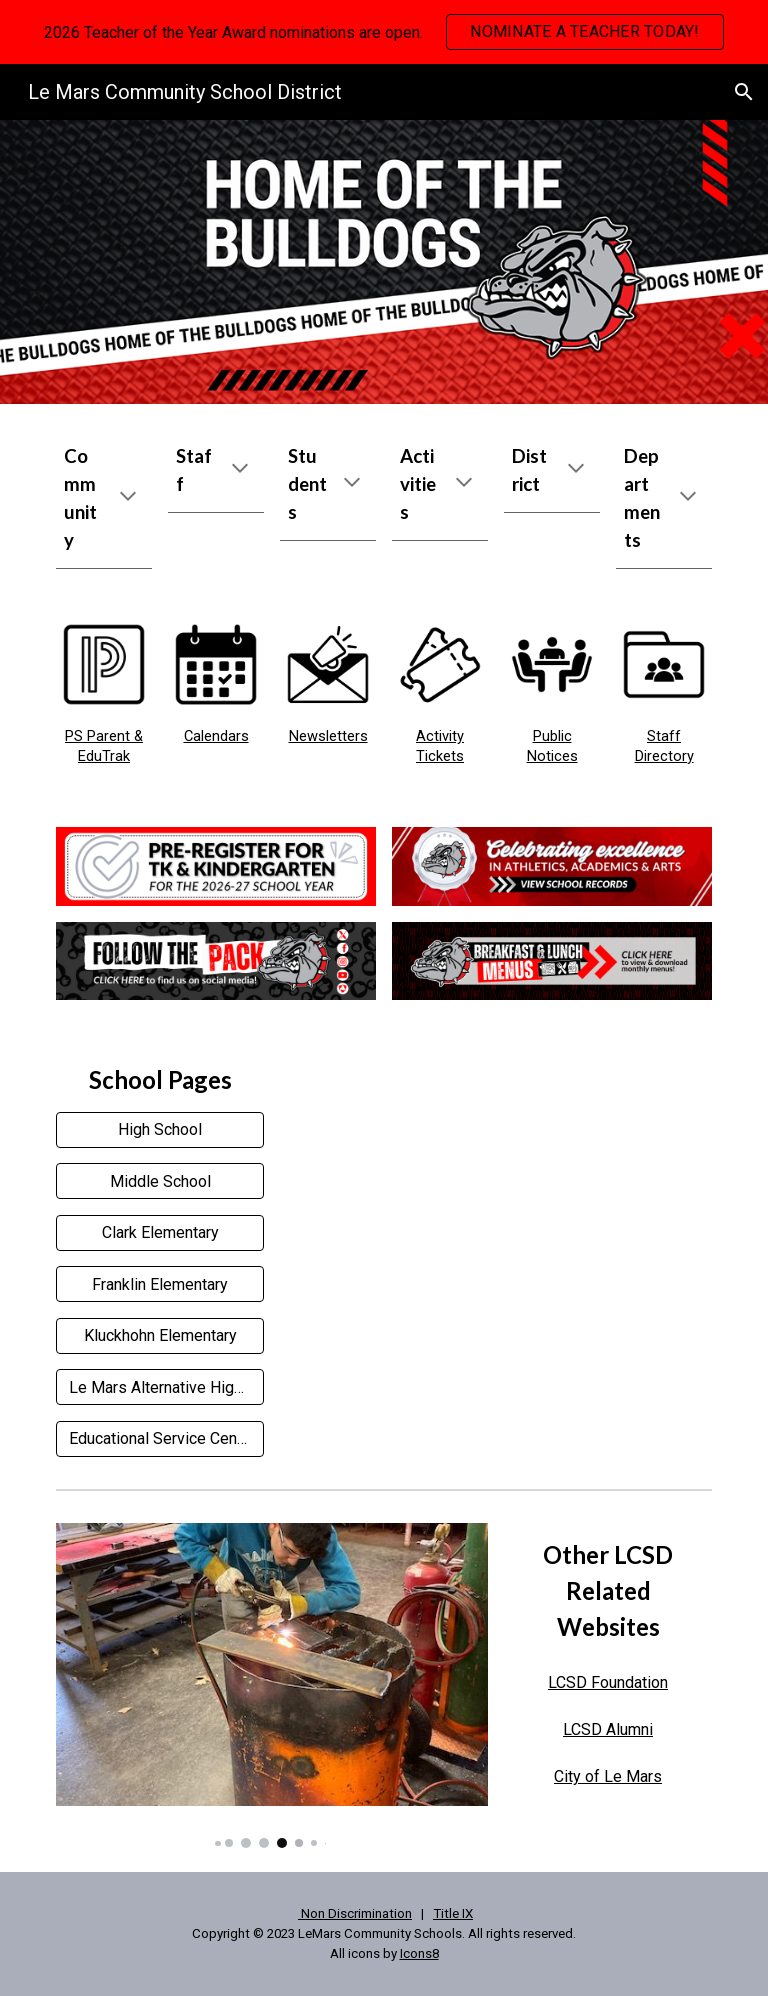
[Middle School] (159, 1181)
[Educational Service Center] (159, 1438)
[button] (744, 92)
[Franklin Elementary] (159, 1284)
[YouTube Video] (495, 1194)
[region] (384, 32)
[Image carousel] (271, 1686)
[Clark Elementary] (159, 1232)
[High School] (159, 1129)
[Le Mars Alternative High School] (159, 1387)
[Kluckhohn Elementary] (159, 1335)
